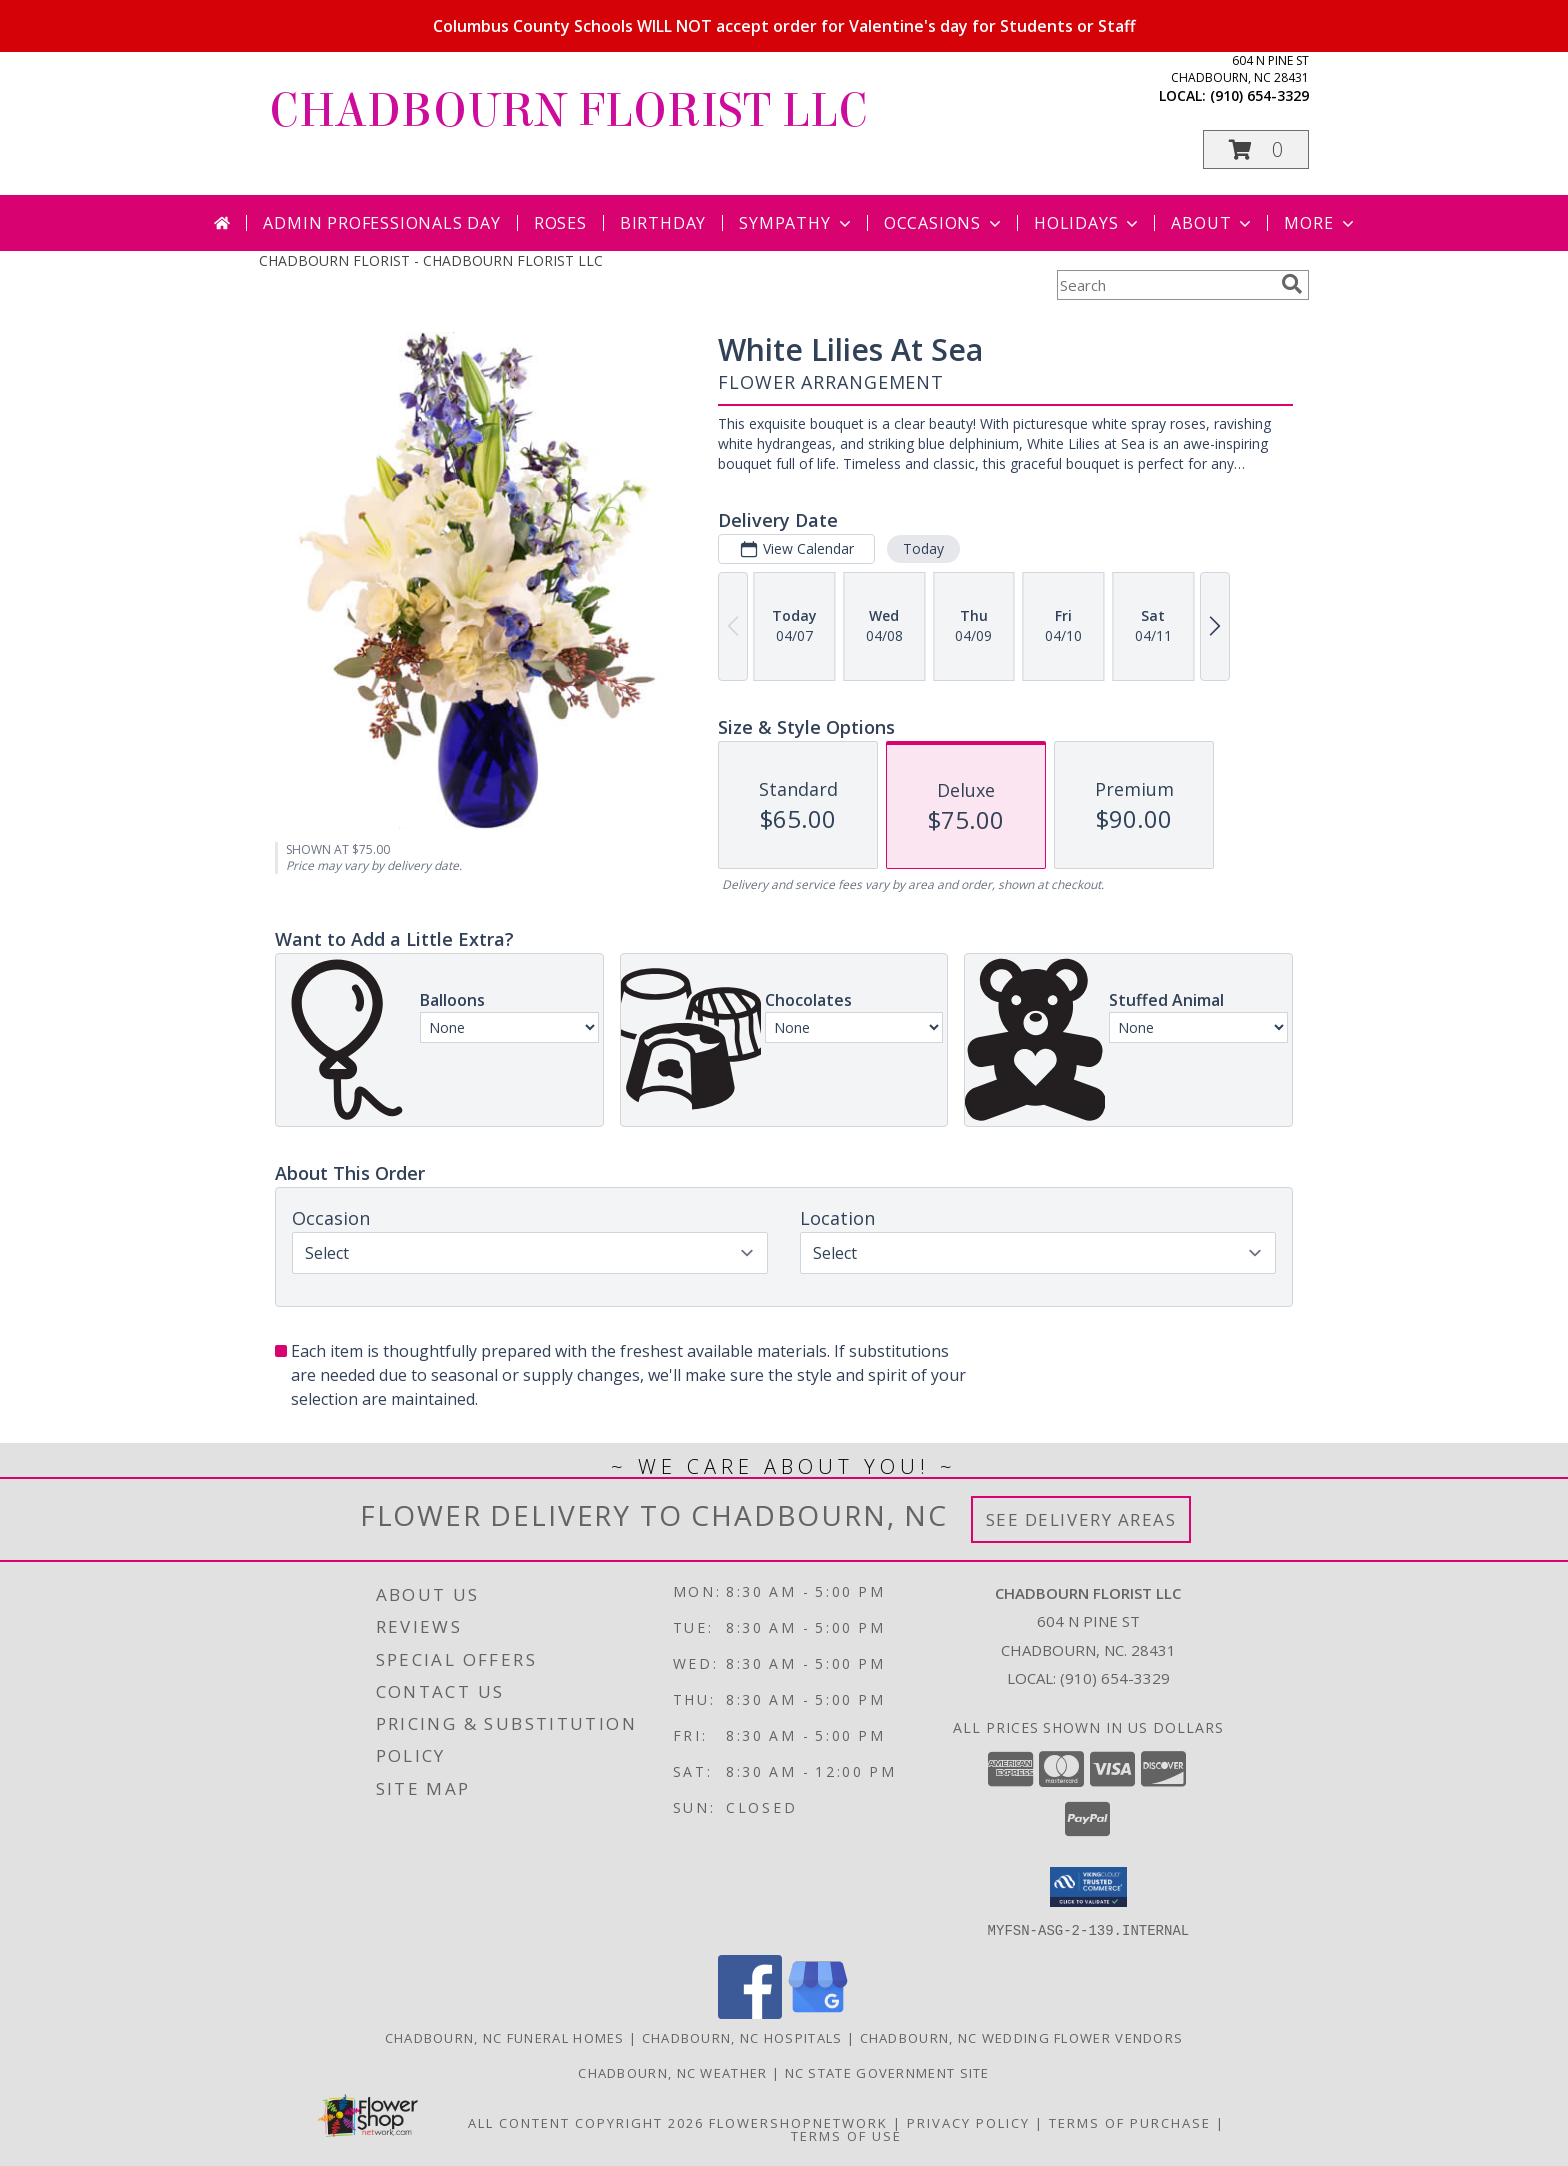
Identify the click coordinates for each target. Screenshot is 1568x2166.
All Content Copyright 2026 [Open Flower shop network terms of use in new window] (586, 2122)
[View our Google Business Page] (818, 2012)
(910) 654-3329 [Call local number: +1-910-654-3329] (1259, 95)
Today (923, 548)
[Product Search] (1165, 285)
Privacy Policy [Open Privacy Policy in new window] (968, 2122)
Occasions (944, 223)
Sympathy (796, 223)
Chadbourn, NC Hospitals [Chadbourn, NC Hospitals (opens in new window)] (742, 2037)
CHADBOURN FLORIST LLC (568, 111)
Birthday (663, 223)
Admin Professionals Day (381, 223)
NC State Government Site (887, 2072)
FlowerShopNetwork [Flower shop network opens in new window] (798, 2122)
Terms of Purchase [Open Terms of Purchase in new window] (1130, 2122)
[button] (1256, 149)
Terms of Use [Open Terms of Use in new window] (846, 2135)
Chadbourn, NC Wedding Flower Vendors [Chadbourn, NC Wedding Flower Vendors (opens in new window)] (1022, 2037)
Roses (560, 223)
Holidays (1088, 223)
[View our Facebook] (750, 2012)
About (1213, 223)
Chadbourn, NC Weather (672, 2072)
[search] (1292, 284)
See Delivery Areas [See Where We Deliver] (1081, 1519)
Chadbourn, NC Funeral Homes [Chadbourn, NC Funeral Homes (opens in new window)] (505, 2037)
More (1320, 223)
